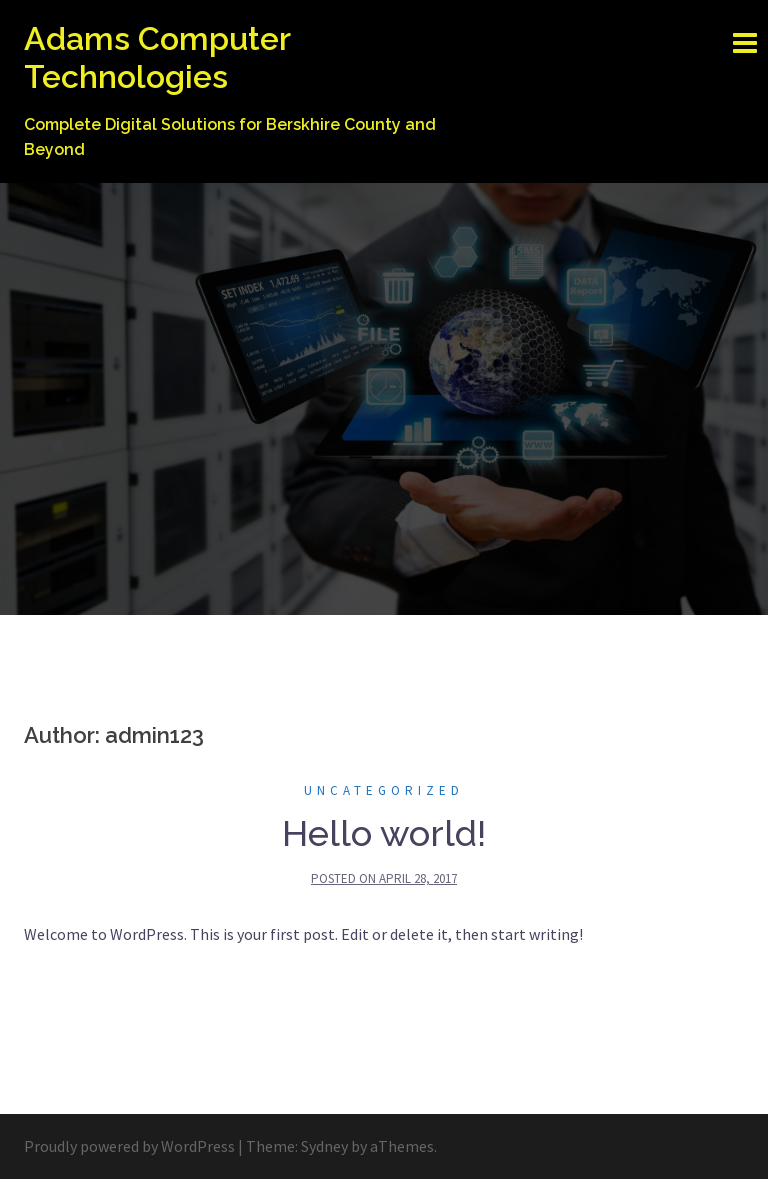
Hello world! (384, 833)
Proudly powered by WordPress (129, 1146)
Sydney (324, 1146)
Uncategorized (384, 790)
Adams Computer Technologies (157, 57)
